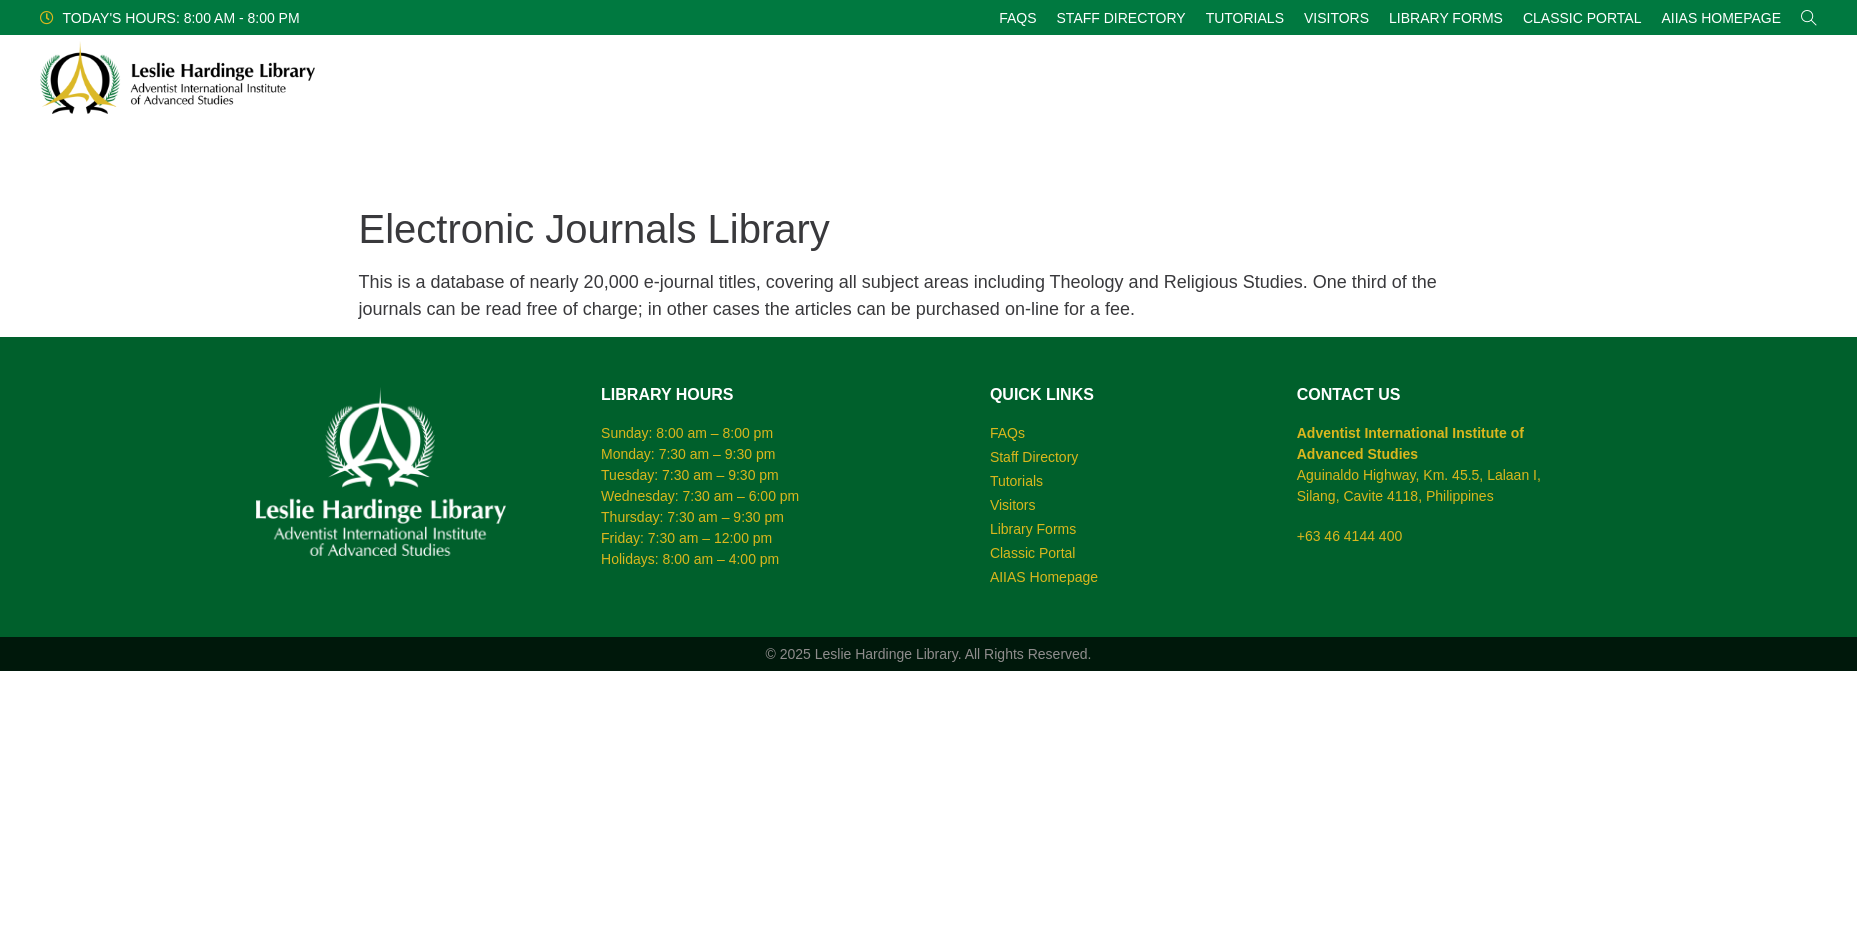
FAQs (1017, 18)
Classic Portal (1582, 18)
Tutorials (1245, 18)
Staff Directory (1121, 18)
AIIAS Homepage (1721, 18)
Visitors (1336, 18)
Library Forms (1446, 18)
